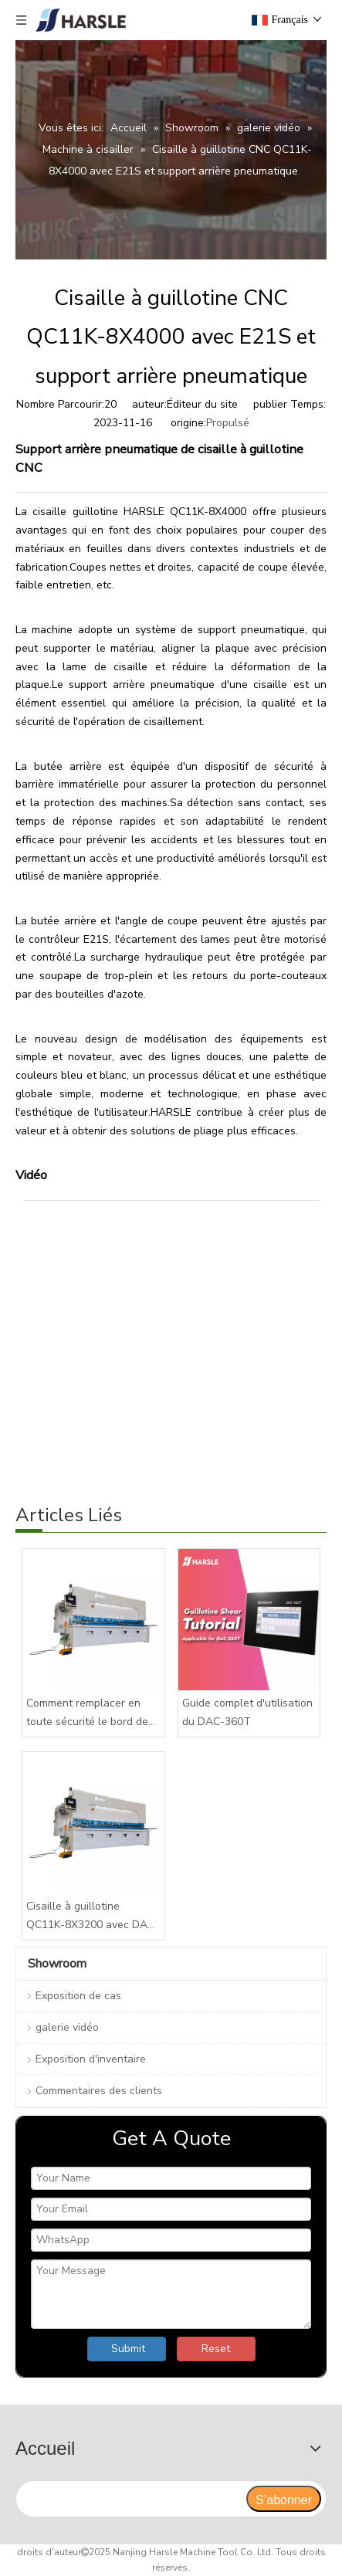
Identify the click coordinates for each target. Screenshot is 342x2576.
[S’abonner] (283, 2499)
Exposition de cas (78, 1995)
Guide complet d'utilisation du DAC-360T (247, 1712)
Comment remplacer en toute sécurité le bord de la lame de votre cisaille (87, 1713)
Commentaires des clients (99, 2090)
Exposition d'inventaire (91, 2059)
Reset (215, 2348)
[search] (130, 2499)
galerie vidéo (67, 2027)
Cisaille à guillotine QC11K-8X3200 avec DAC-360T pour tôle (92, 1916)
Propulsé (227, 422)
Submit (128, 2348)
